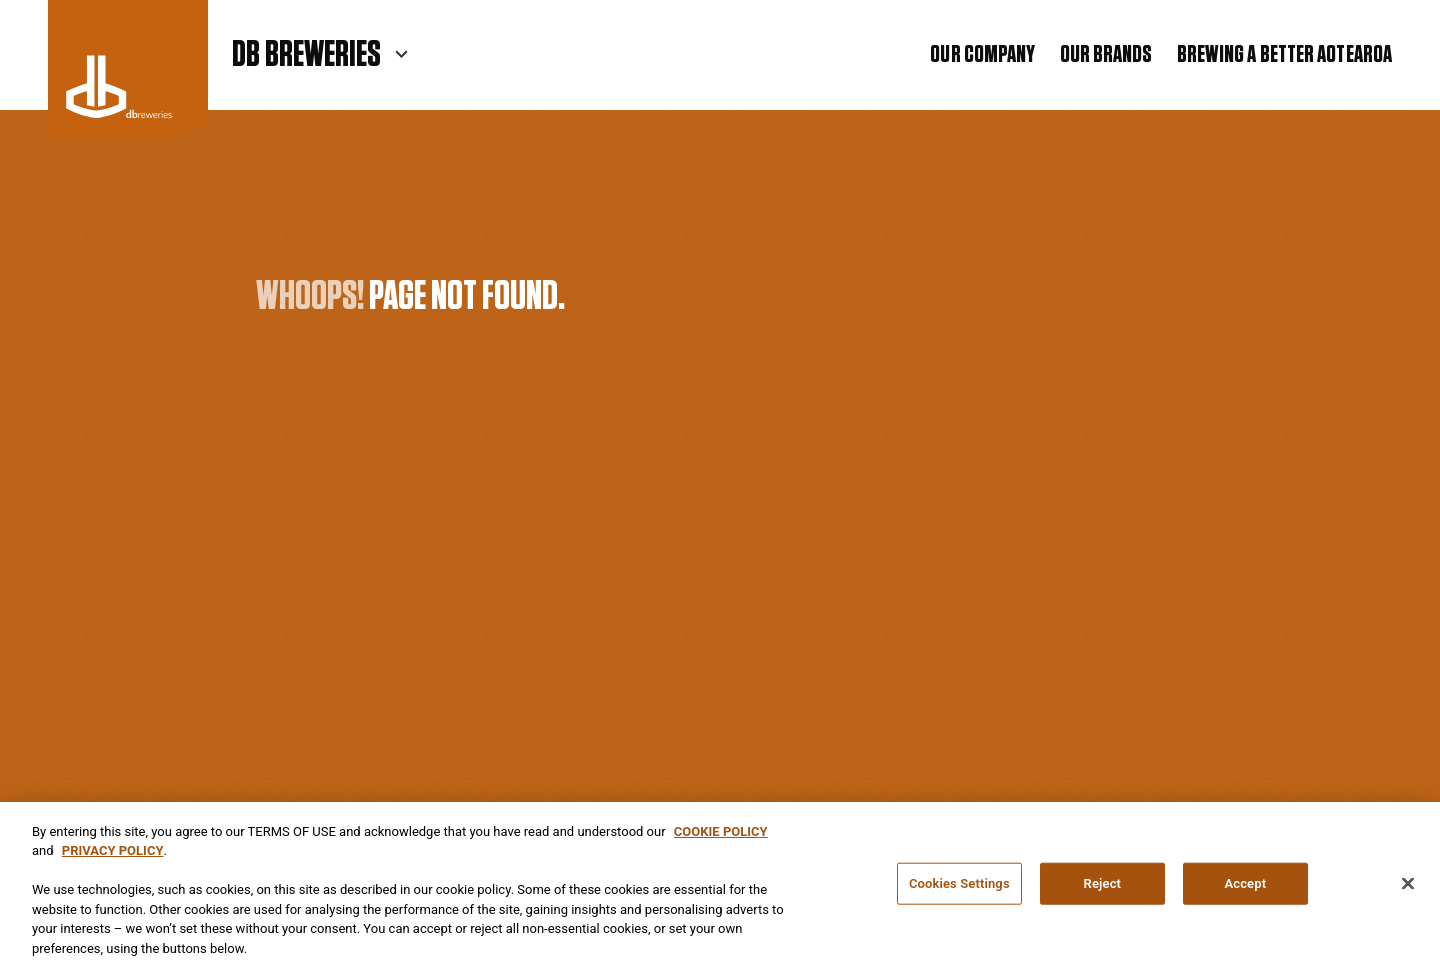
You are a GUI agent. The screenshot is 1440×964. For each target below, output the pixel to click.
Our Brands (1106, 55)
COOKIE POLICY (721, 837)
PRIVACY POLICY (113, 856)
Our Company (982, 55)
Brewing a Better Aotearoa (1285, 55)
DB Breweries (306, 55)
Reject (1103, 889)
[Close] (1408, 890)
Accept (1245, 889)
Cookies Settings (959, 889)
